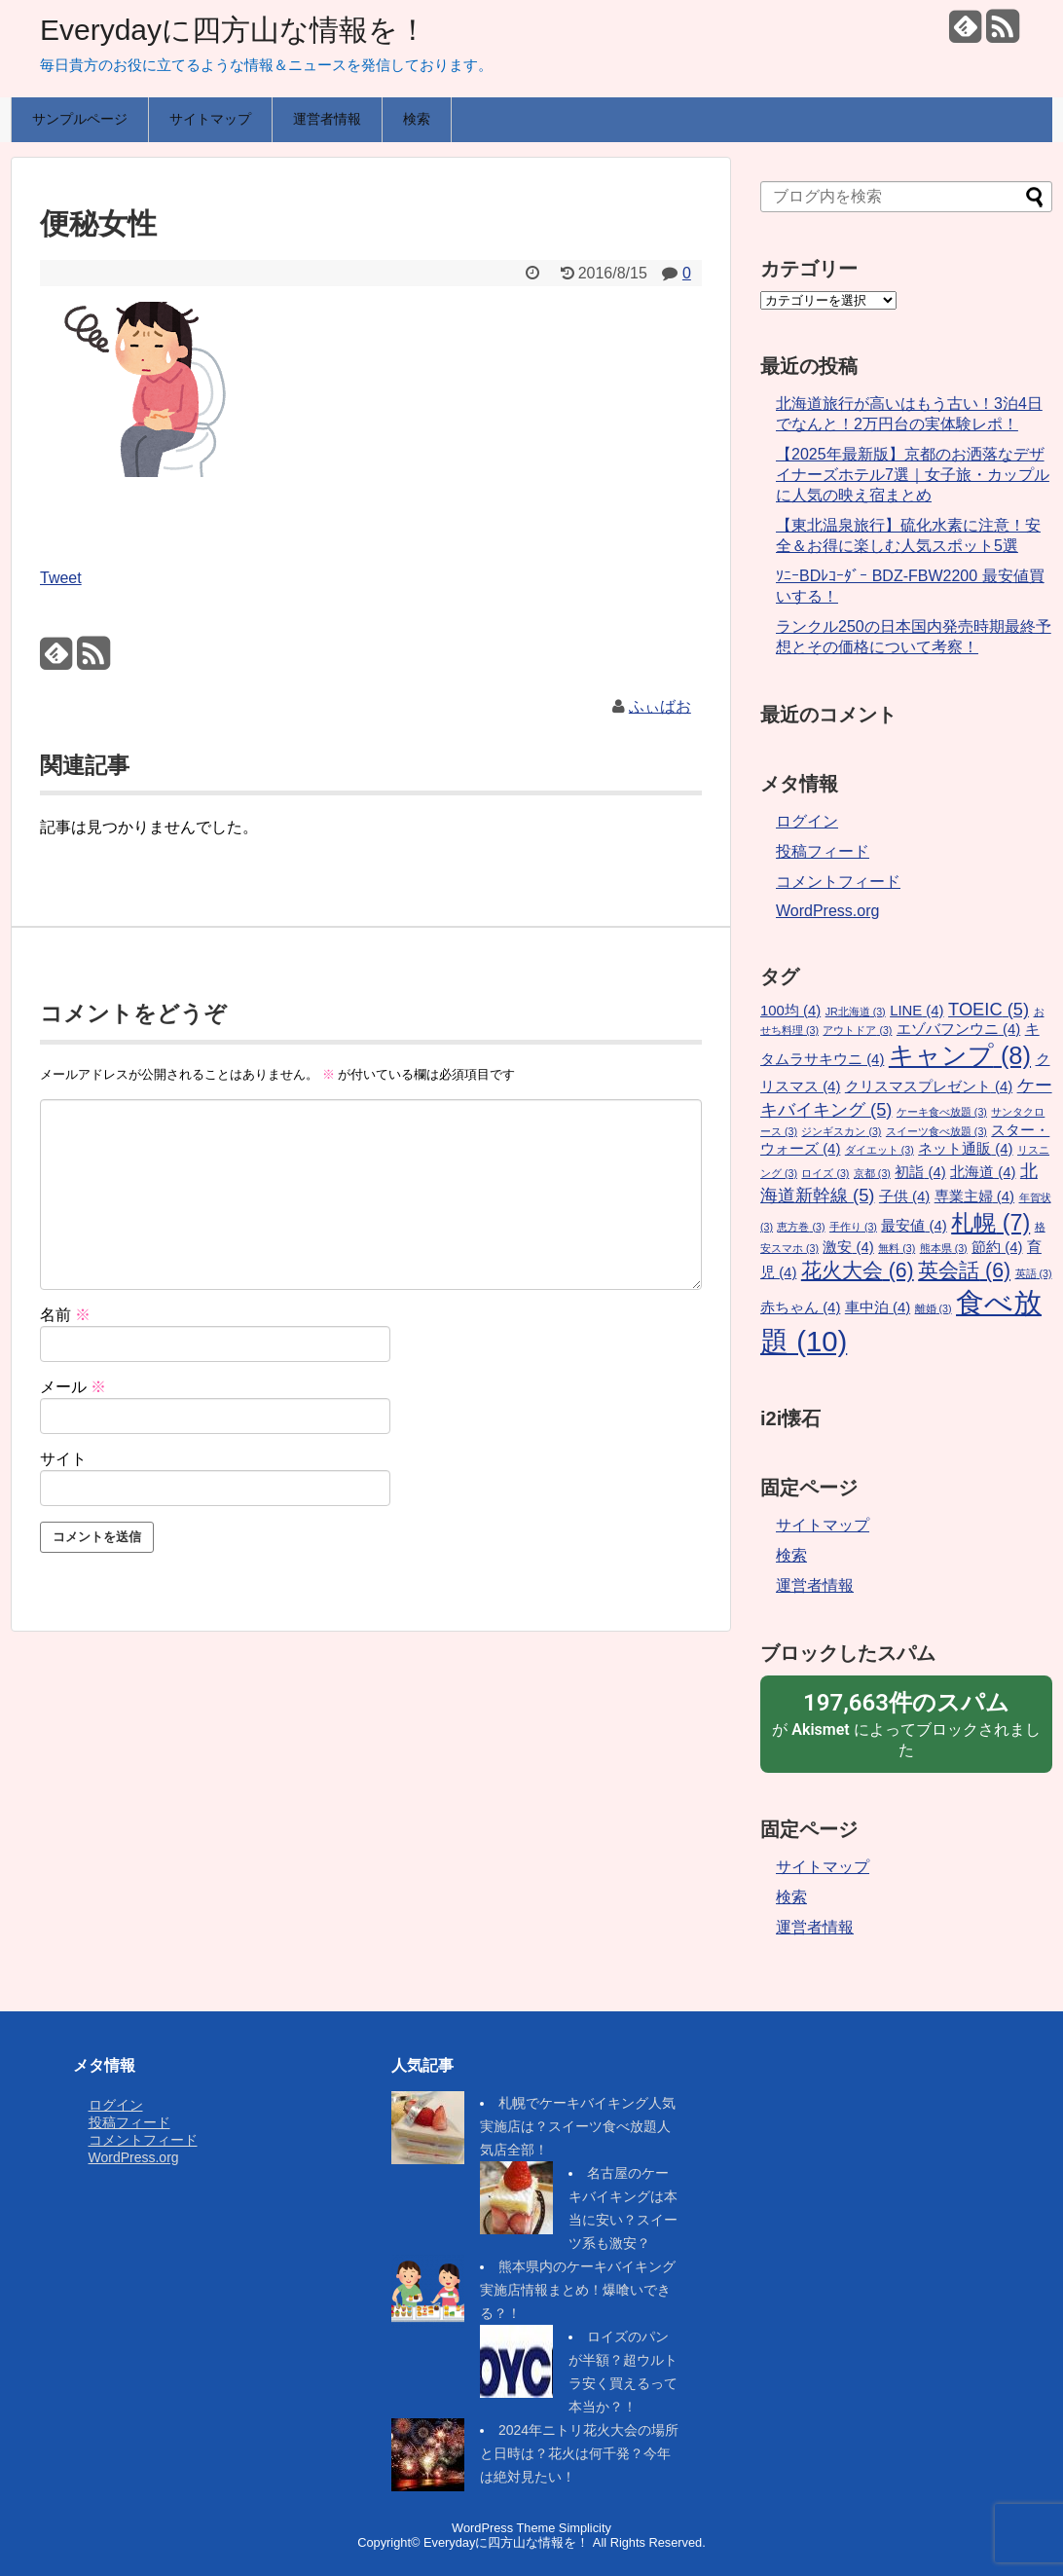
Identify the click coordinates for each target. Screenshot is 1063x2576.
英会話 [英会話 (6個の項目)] (964, 1270)
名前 (65, 1314)
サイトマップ (210, 119)
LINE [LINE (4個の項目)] (916, 1010)
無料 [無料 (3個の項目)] (896, 1248)
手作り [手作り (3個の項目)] (853, 1227)
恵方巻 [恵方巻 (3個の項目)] (801, 1227)
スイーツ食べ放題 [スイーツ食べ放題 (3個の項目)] (936, 1131)
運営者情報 (327, 119)
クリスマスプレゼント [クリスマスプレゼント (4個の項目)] (928, 1086)
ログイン (807, 821)
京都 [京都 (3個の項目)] (872, 1173)
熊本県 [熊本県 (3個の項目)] (944, 1248)
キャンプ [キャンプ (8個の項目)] (960, 1055)
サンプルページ (80, 119)
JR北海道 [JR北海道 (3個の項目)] (855, 1011)
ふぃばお (660, 706)
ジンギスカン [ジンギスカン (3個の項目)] (841, 1131)
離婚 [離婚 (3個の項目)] (933, 1308)
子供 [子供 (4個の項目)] (904, 1196)
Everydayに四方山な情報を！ (233, 30)
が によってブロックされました (906, 1723)
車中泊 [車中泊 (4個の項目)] (877, 1307)
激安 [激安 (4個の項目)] (848, 1247)
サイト (63, 1459)
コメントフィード (838, 881)
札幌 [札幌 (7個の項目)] (990, 1222)
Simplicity (585, 2528)
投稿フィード (822, 851)
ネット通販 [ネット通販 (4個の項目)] (965, 1149)
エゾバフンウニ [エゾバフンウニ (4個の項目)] (958, 1029)
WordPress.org (827, 910)
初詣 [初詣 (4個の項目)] (920, 1172)
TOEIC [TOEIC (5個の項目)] (988, 1009)
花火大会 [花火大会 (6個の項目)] (857, 1270)
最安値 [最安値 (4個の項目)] (913, 1225)
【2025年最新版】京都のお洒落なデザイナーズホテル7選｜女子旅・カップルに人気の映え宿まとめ (912, 474)
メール (73, 1387)
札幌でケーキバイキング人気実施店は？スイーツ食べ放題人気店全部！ (578, 2126)
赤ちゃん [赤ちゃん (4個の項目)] (800, 1307)
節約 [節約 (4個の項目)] (996, 1247)
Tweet (61, 578)
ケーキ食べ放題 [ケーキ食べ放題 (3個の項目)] (942, 1112)
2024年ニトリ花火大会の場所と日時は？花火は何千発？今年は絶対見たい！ (579, 2453)
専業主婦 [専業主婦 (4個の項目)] (974, 1196)
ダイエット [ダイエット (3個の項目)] (879, 1150)
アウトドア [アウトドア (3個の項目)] (857, 1030)
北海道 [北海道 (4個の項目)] (982, 1172)
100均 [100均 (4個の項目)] (790, 1010)
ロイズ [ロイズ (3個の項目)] (825, 1173)
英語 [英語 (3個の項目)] (1033, 1273)
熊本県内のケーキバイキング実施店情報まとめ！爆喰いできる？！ (578, 2290)
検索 (416, 119)
